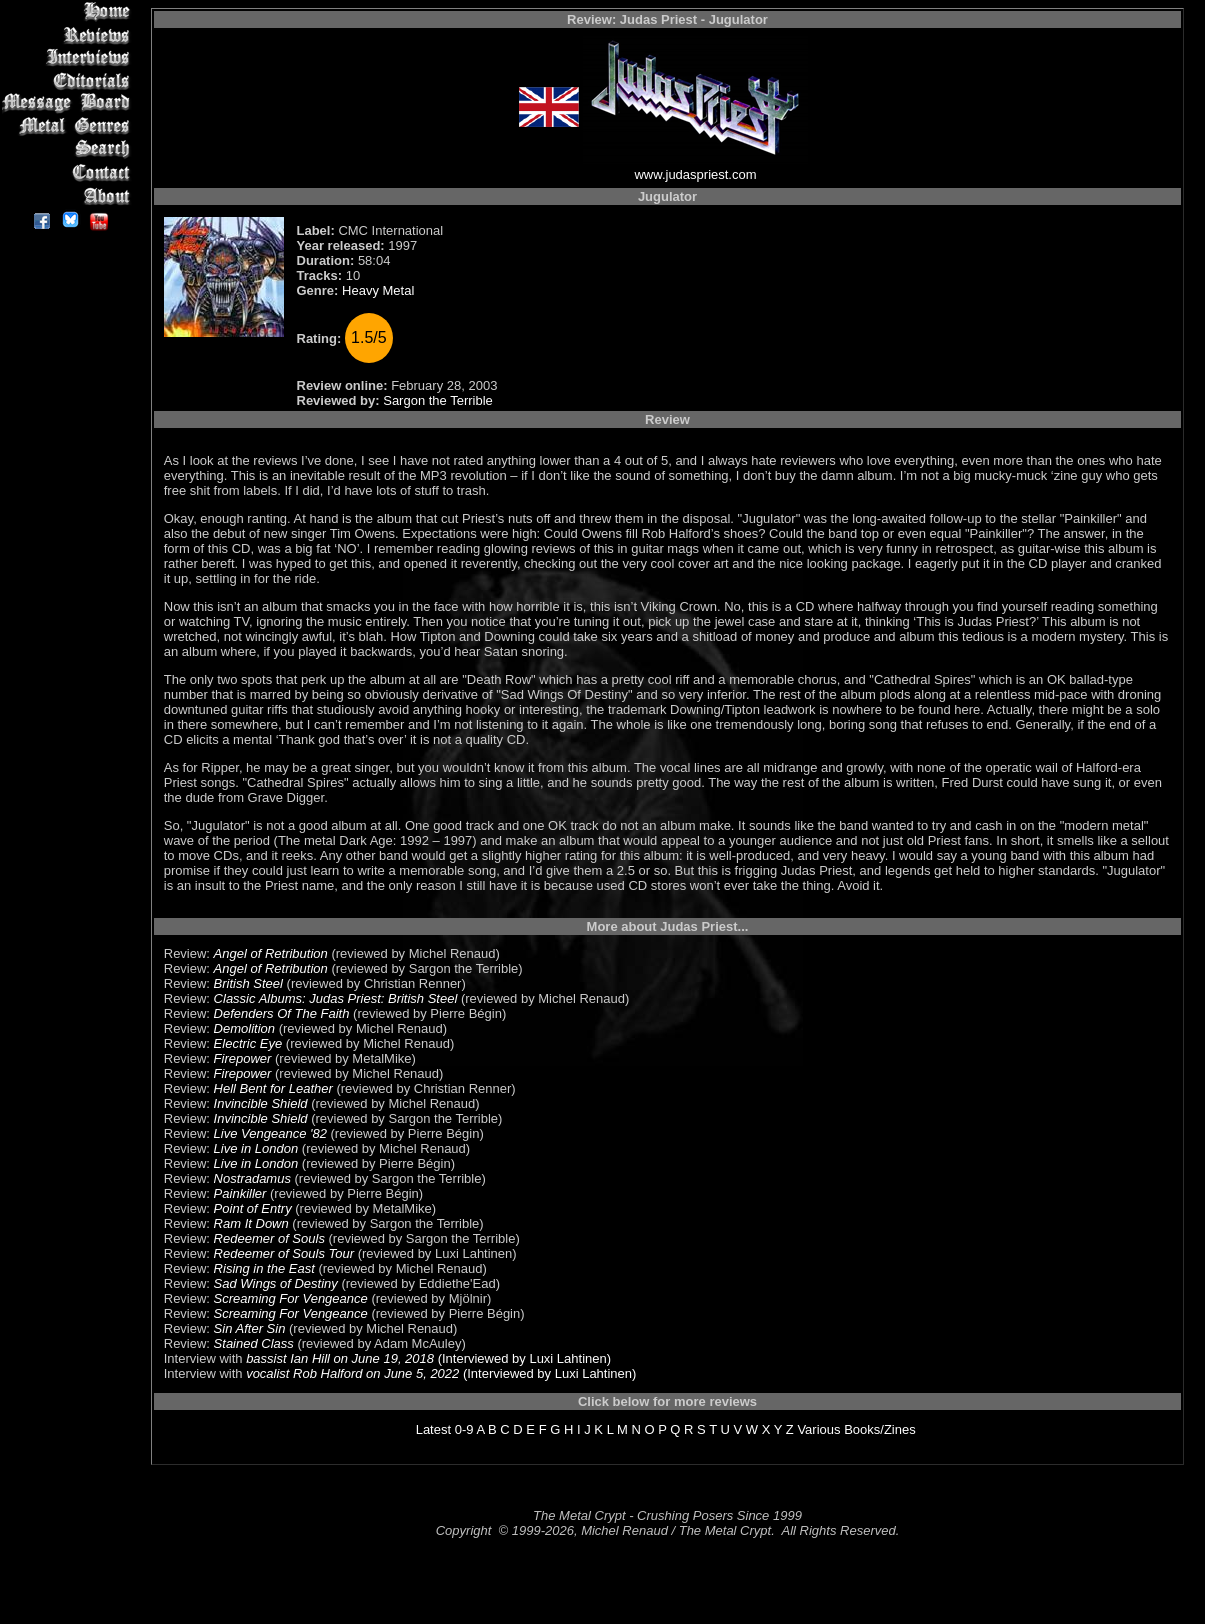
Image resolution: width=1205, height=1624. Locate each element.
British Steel (248, 983)
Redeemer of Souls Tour (284, 1253)
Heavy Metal (378, 290)
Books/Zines (880, 1429)
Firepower (243, 1058)
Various (818, 1429)
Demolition (244, 1028)
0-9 (464, 1429)
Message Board (69, 103)
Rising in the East (264, 1268)
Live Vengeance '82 (270, 1133)
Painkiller (240, 1193)
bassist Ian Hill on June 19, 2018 (340, 1358)
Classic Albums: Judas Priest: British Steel (336, 998)
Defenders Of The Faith (282, 1013)
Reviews (69, 34)
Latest (433, 1429)
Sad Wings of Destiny (276, 1283)
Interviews (69, 57)
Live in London (256, 1148)
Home (69, 11)
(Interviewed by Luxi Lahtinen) (522, 1358)
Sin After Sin (250, 1328)
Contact (69, 172)
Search (69, 149)
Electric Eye (248, 1043)
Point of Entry (253, 1208)
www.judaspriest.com (695, 174)
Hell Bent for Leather (273, 1088)
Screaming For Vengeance (291, 1298)
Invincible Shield (261, 1103)
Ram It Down (251, 1223)
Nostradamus (252, 1178)
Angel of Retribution (271, 953)
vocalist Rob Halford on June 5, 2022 (352, 1373)
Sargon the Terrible (438, 400)
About (69, 195)
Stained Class (254, 1343)
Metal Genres (69, 126)
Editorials (69, 80)
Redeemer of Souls (269, 1238)
